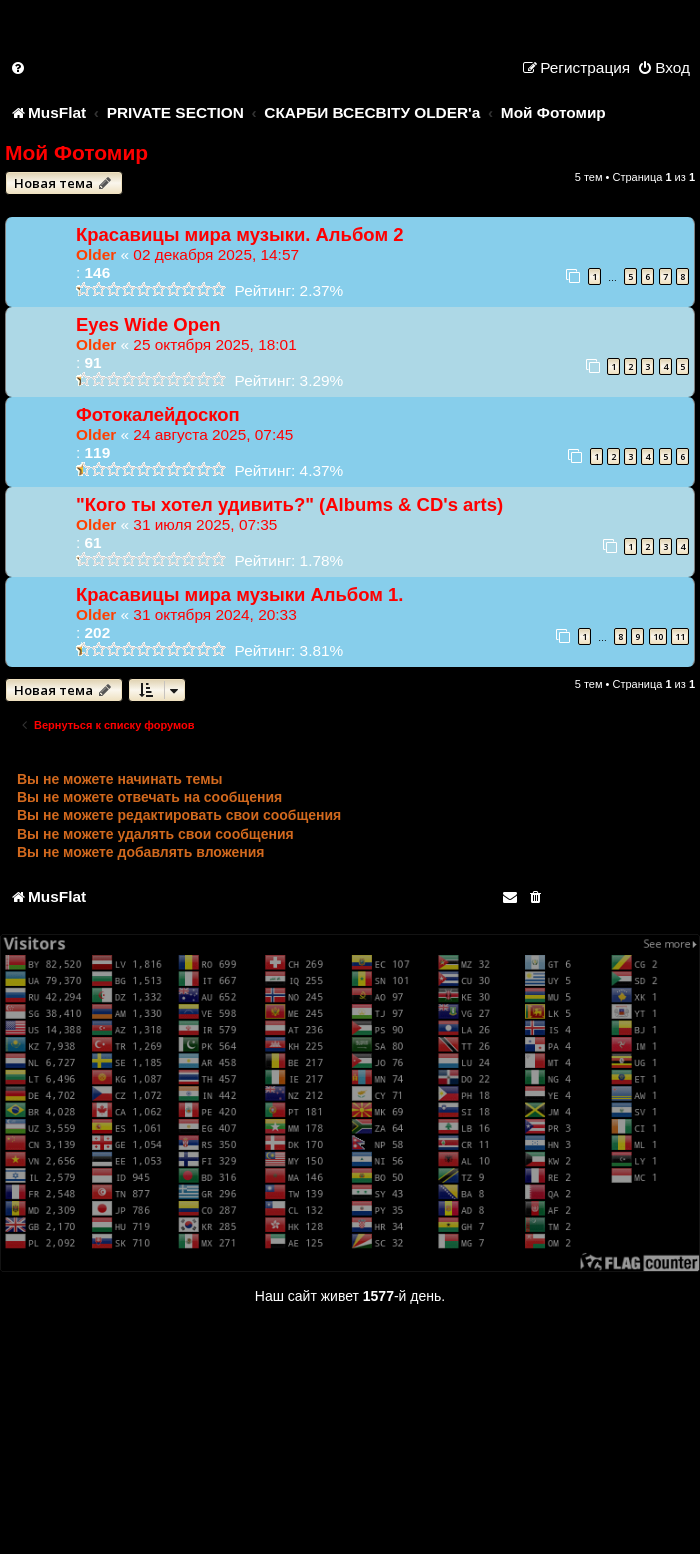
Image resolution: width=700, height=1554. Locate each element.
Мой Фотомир (76, 152)
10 (658, 636)
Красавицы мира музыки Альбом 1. (239, 594)
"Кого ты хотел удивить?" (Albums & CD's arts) (289, 504)
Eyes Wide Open (148, 324)
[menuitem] (19, 67)
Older (96, 254)
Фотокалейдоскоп (158, 414)
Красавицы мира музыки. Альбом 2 (239, 234)
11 (680, 636)
